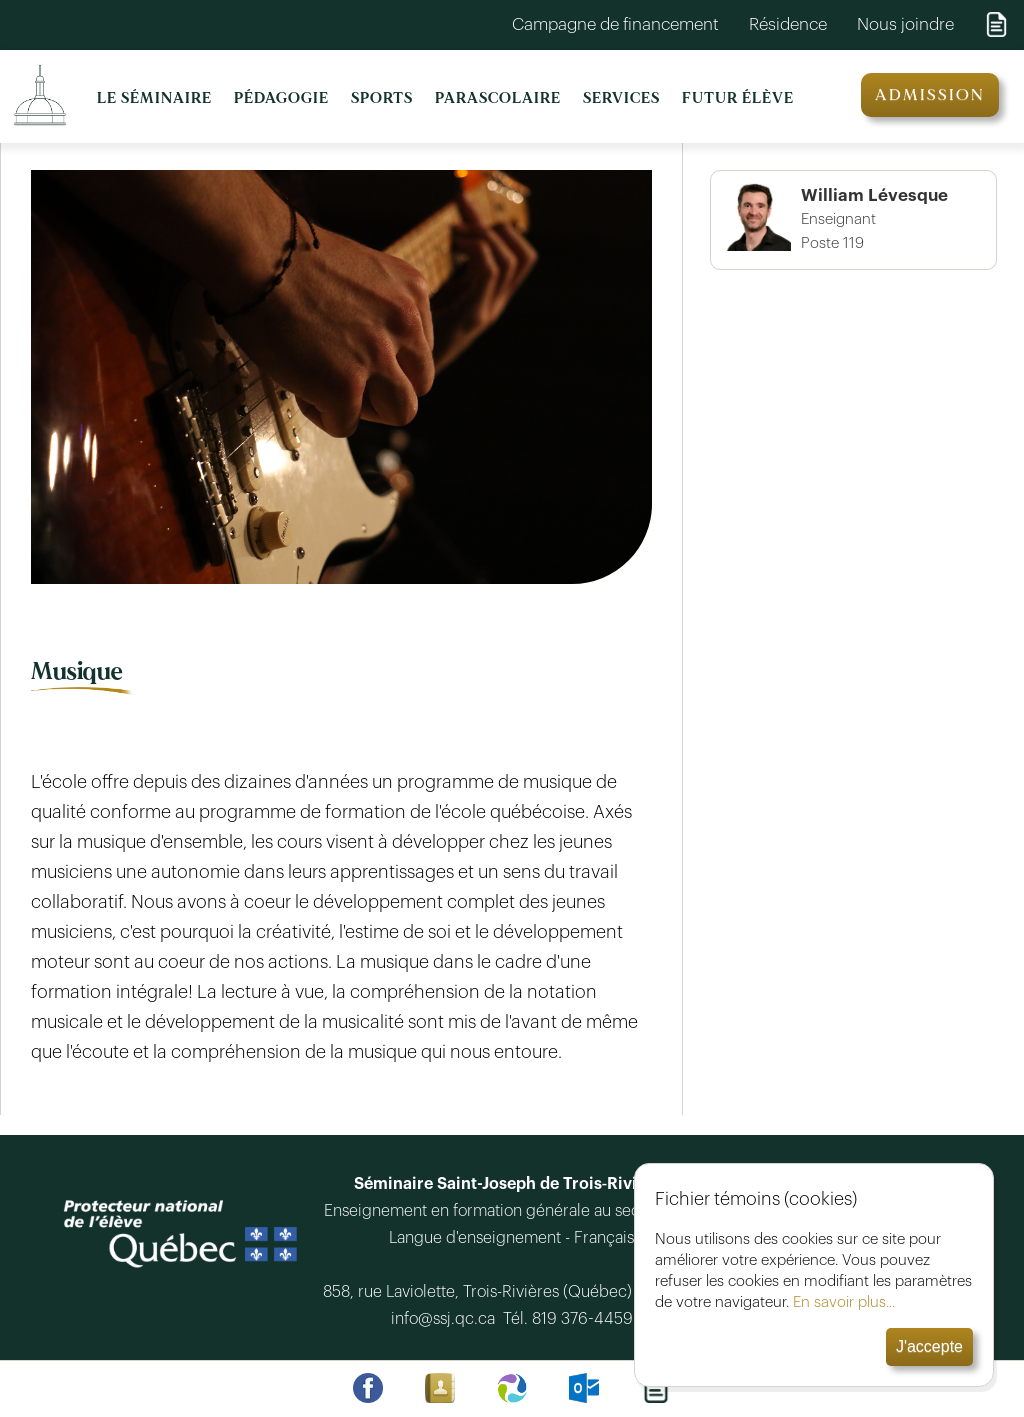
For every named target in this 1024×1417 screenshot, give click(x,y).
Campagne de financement (615, 24)
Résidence (788, 24)
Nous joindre (905, 24)
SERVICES (621, 98)
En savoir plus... (844, 1302)
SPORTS (382, 98)
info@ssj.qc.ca (447, 1319)
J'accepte (929, 1346)
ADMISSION (930, 95)
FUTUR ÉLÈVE (738, 98)
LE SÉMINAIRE (154, 98)
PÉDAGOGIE (281, 98)
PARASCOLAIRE (498, 98)
